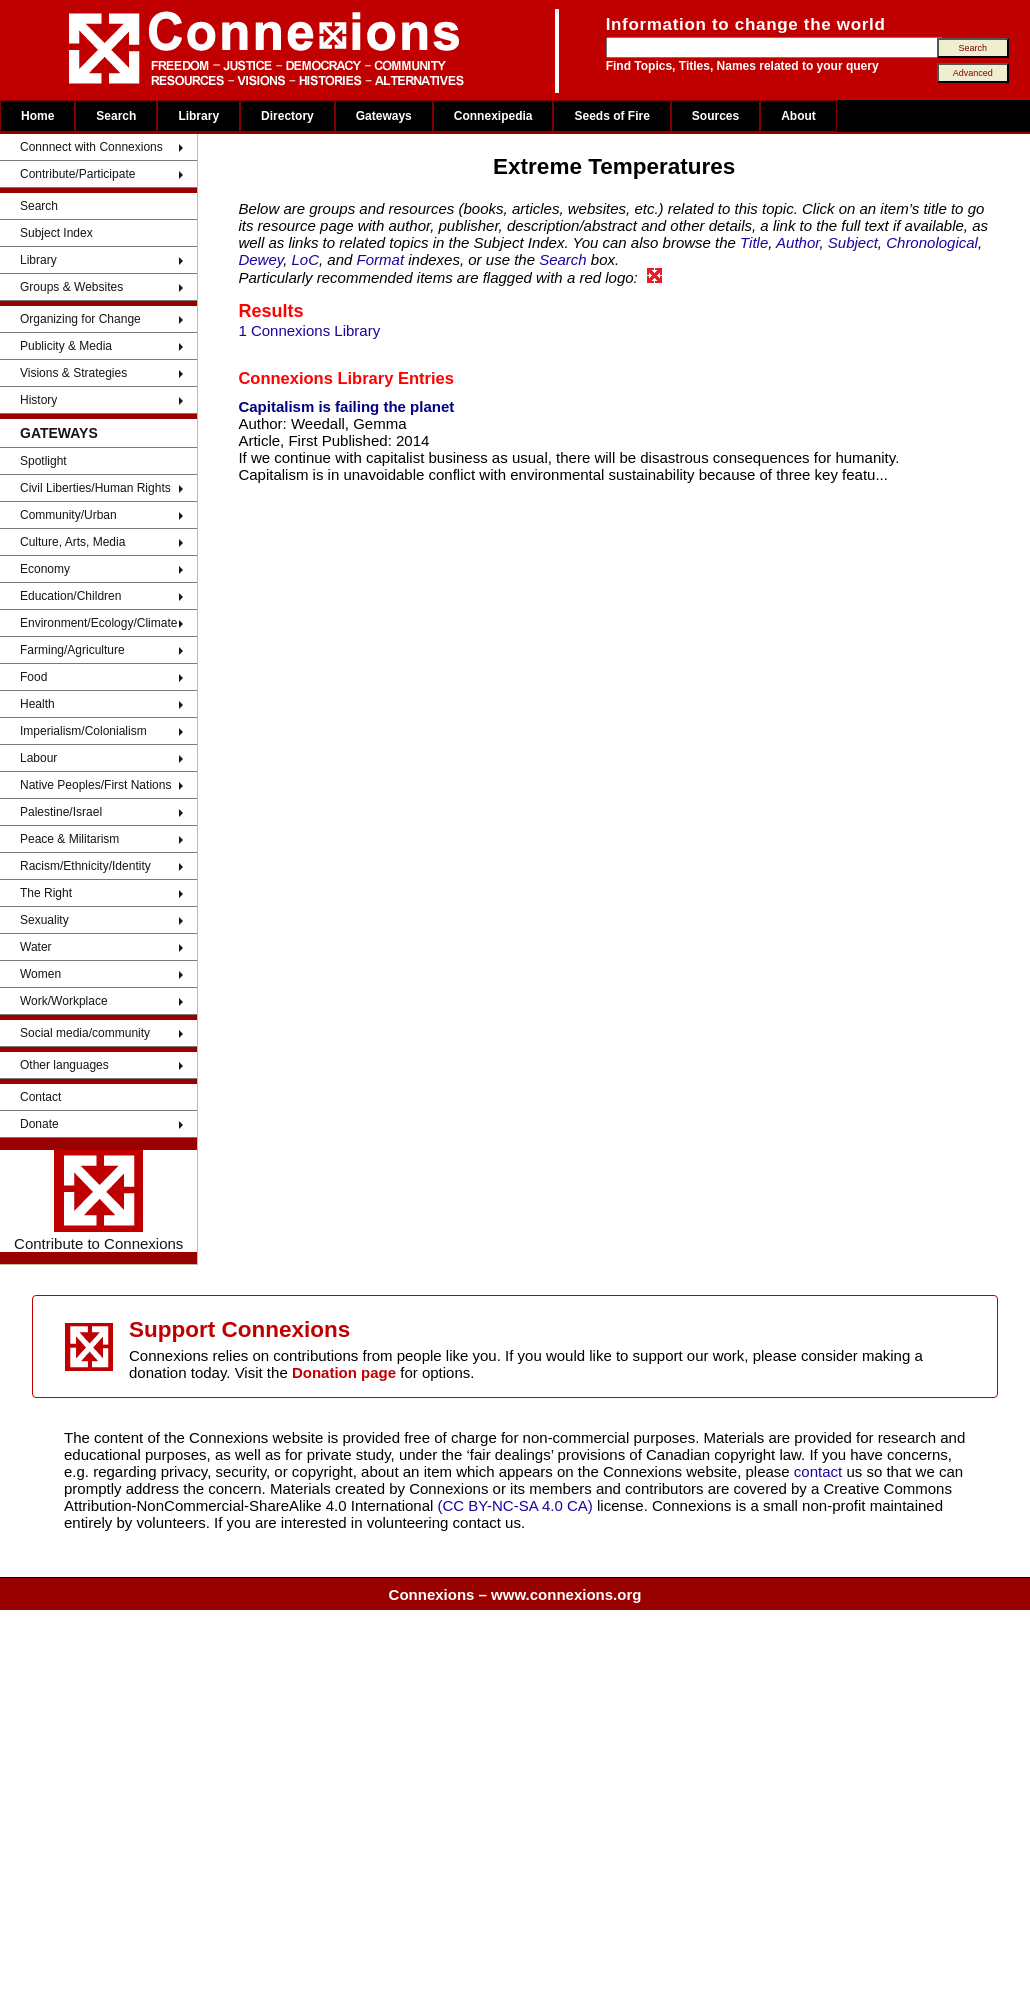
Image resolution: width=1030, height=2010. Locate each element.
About (798, 116)
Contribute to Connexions (98, 1201)
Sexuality (44, 920)
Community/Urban (68, 515)
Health (37, 704)
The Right (46, 893)
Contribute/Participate (77, 174)
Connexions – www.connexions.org (515, 1594)
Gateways (384, 116)
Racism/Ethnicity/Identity (85, 866)
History (38, 400)
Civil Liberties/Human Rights (95, 488)
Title (754, 242)
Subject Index (56, 233)
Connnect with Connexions (91, 147)
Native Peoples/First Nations (95, 785)
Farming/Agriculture (72, 650)
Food (33, 677)
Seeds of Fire (611, 116)
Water (36, 947)
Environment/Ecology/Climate (98, 623)
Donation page (344, 1372)
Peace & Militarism (69, 839)
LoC (306, 259)
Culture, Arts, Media (72, 542)
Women (40, 974)
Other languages (64, 1065)
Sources (715, 116)
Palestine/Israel (61, 812)
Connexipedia (493, 116)
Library (198, 116)
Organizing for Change (80, 319)
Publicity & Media (66, 346)
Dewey (260, 259)
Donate (39, 1124)
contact (820, 1471)
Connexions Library (315, 378)
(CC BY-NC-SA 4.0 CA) (515, 1505)
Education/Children (70, 596)
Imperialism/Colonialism (83, 731)
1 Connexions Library (309, 330)
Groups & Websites (71, 287)
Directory (287, 116)
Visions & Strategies (73, 373)
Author (797, 242)
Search (116, 116)
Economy (45, 569)
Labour (38, 758)
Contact (40, 1097)
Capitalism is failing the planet (346, 406)
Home (37, 116)
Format (381, 259)
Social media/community (85, 1033)
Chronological (932, 242)
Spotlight (43, 461)
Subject (853, 242)
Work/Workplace (64, 1001)
